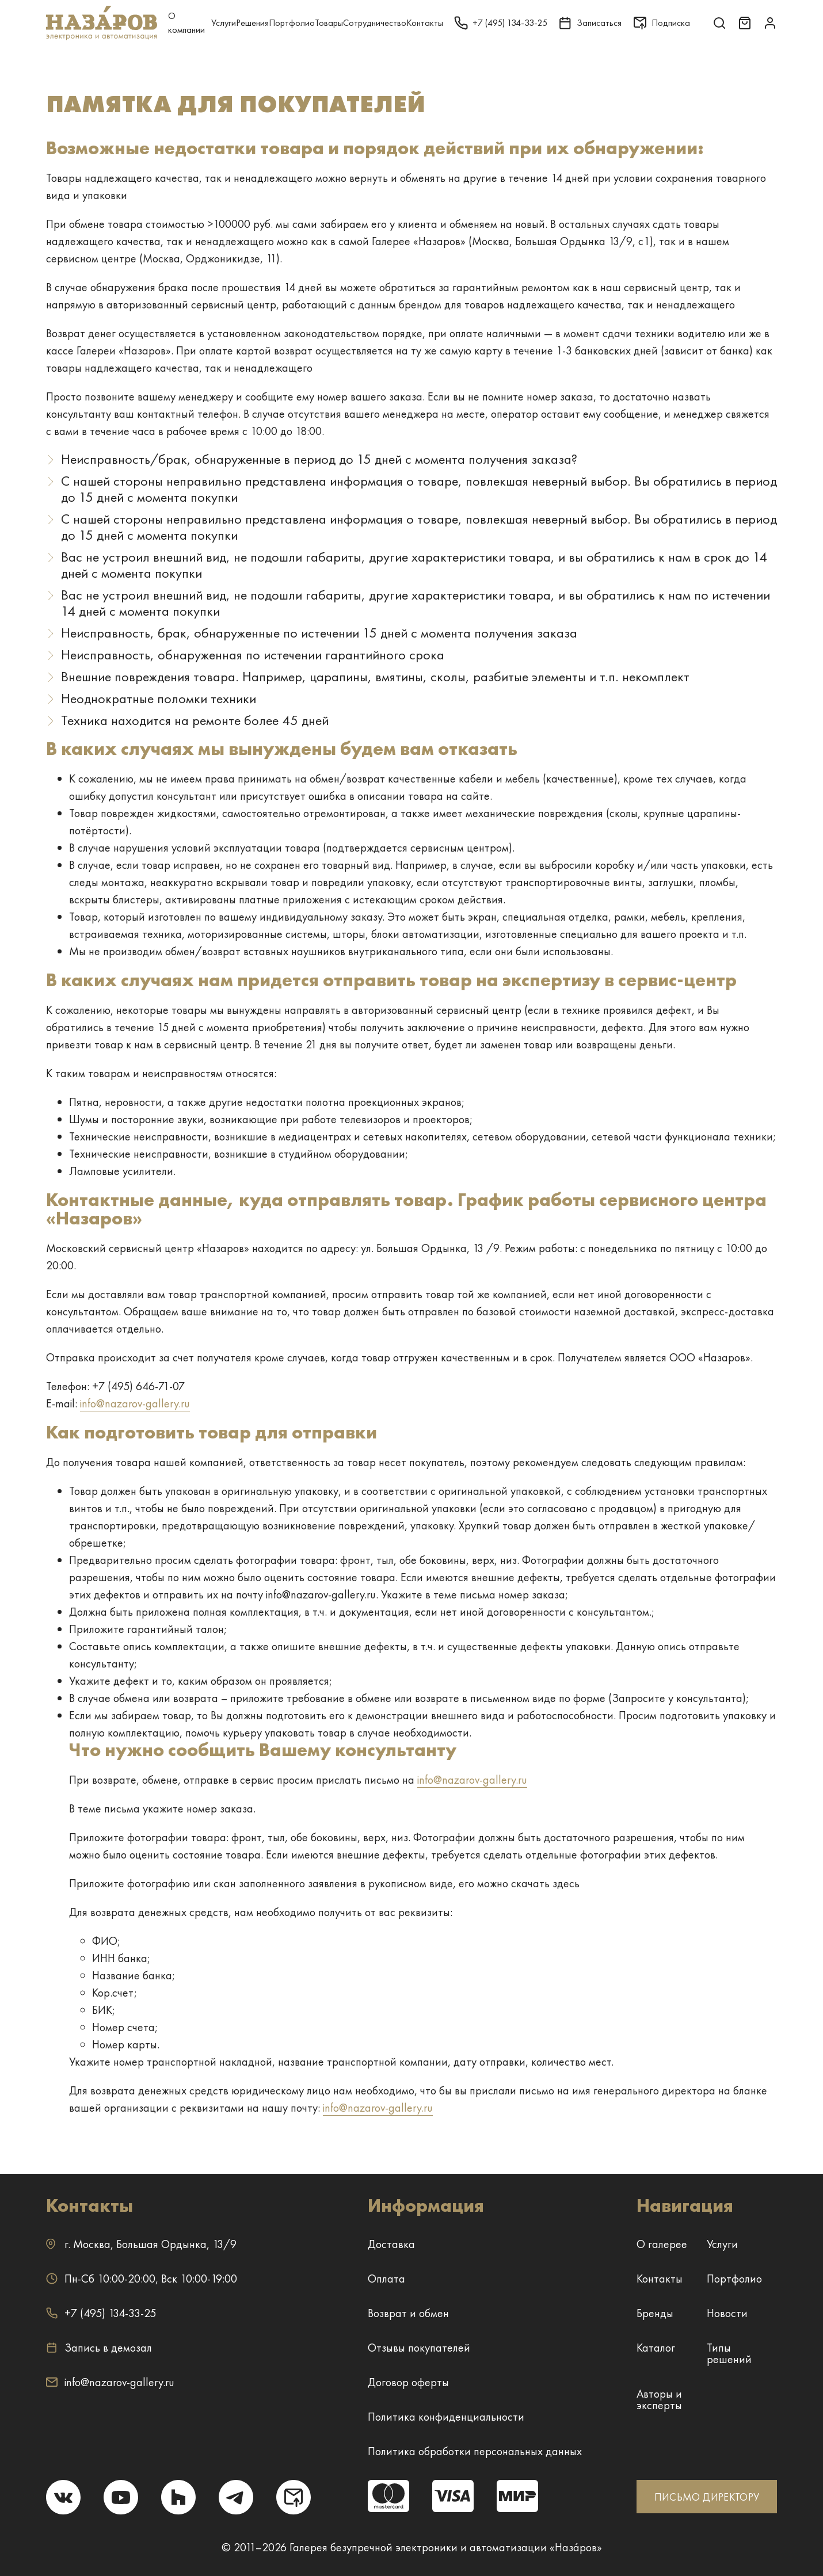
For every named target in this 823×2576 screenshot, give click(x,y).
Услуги (223, 23)
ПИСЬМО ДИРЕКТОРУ (707, 2497)
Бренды (655, 2313)
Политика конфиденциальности (446, 2416)
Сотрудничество (374, 23)
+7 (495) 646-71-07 (138, 1386)
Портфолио (292, 23)
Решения (252, 23)
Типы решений (729, 2353)
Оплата (386, 2278)
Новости (727, 2313)
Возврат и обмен (408, 2313)
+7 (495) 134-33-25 (101, 2313)
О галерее (662, 2244)
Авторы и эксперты (659, 2399)
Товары (329, 23)
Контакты (424, 23)
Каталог (656, 2347)
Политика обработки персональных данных (475, 2451)
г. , (141, 2244)
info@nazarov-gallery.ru (135, 1403)
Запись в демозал (99, 2347)
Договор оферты (408, 2382)
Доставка (391, 2244)
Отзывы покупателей (419, 2347)
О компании (186, 23)
